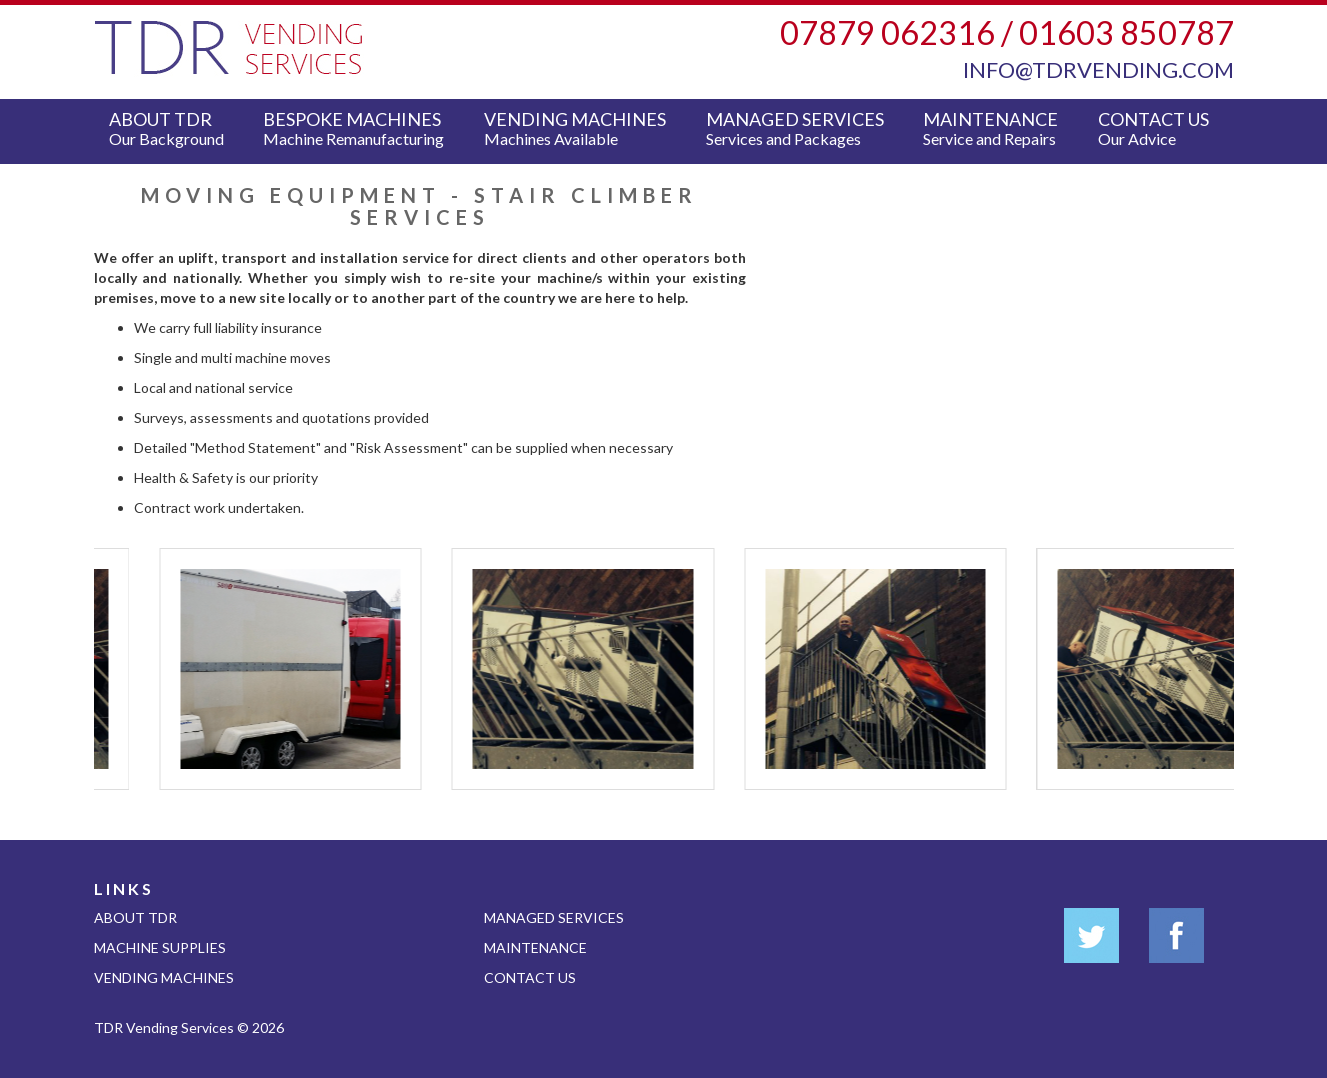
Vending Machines (580, 128)
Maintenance (995, 128)
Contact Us (1158, 128)
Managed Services (800, 128)
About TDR (171, 128)
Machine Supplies (160, 947)
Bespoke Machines (358, 128)
